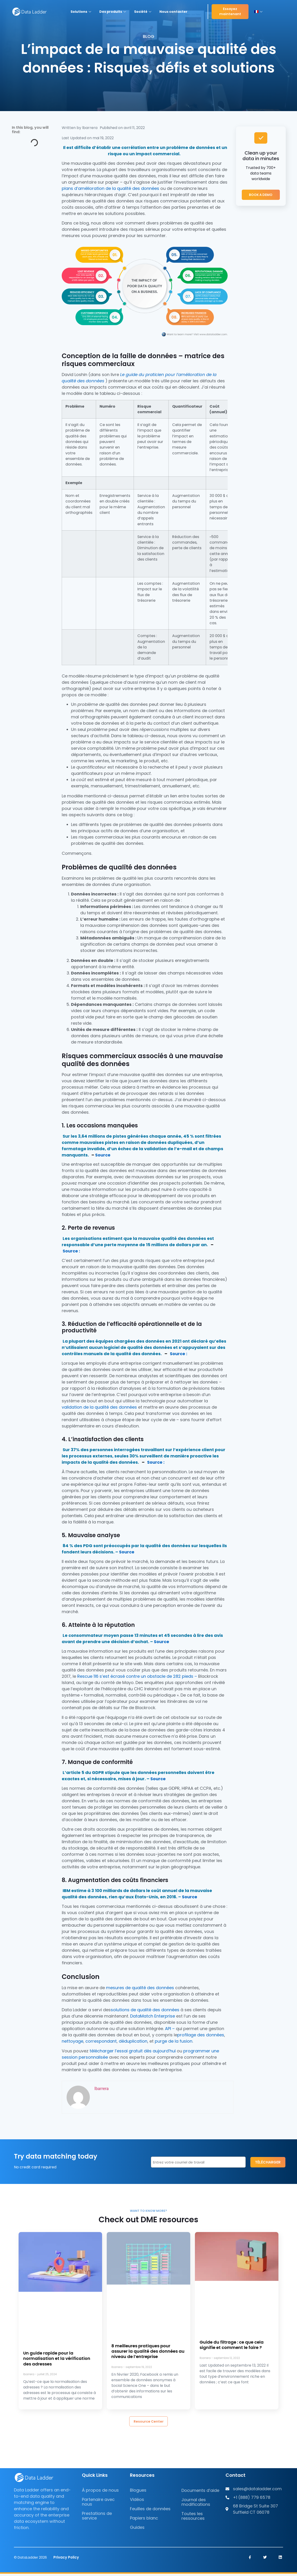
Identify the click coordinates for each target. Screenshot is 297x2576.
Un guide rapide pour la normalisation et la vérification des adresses (56, 2358)
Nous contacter (173, 11)
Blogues (138, 2491)
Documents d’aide (200, 2491)
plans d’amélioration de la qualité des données (110, 188)
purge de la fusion (173, 2041)
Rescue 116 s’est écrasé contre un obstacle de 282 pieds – (137, 1676)
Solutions (81, 11)
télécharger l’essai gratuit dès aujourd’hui (133, 2051)
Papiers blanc (144, 2519)
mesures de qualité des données (140, 1988)
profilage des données (200, 2035)
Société (143, 11)
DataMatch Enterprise (152, 2016)
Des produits (113, 11)
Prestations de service (97, 2517)
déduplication (133, 2041)
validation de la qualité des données (99, 1407)
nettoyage (72, 2041)
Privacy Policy (66, 2558)
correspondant (101, 2041)
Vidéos (137, 2500)
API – (170, 2028)
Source (102, 1155)
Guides (137, 2528)
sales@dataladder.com (257, 2490)
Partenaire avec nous (98, 2503)
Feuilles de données (150, 2510)
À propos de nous (100, 2491)
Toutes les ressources (193, 2517)
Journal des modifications (195, 2503)
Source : (71, 1251)
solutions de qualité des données (145, 2010)
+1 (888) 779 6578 (251, 2498)
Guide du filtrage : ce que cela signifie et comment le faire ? (232, 2344)
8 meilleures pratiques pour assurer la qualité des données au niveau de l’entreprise (147, 2351)
